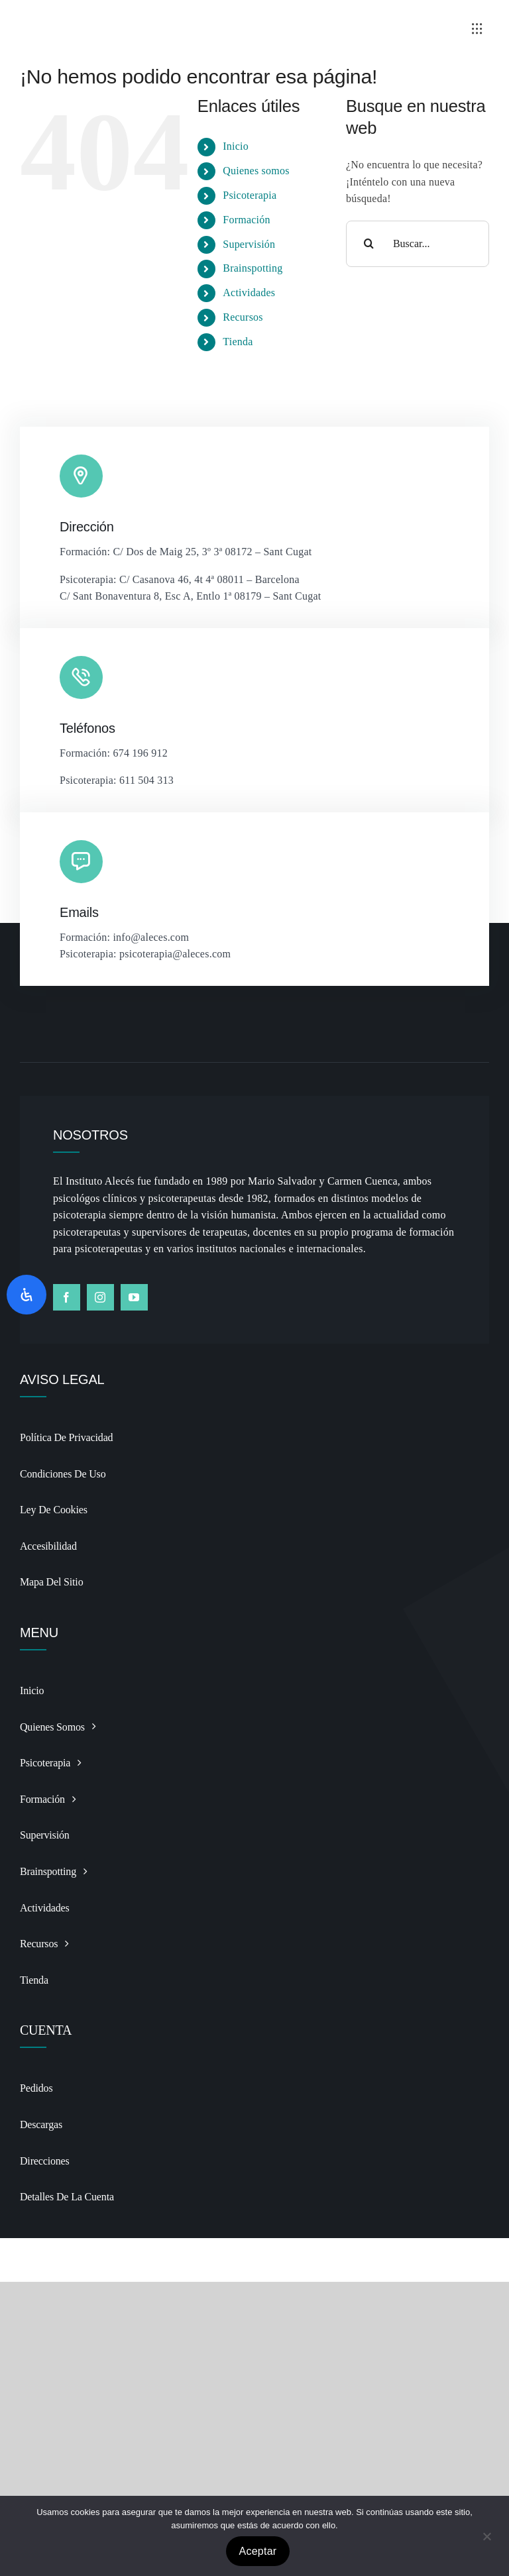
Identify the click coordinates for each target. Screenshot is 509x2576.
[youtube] (134, 1297)
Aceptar (258, 2551)
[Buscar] (369, 244)
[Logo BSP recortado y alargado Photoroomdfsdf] (136, 15)
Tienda (238, 341)
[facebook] (66, 1297)
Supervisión (249, 244)
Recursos (243, 317)
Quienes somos (256, 170)
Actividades (249, 292)
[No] (486, 2536)
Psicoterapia (249, 195)
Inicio (236, 146)
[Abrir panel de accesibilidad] (26, 1295)
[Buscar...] (417, 244)
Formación (246, 219)
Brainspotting (252, 268)
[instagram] (100, 1297)
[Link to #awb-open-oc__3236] (477, 28)
